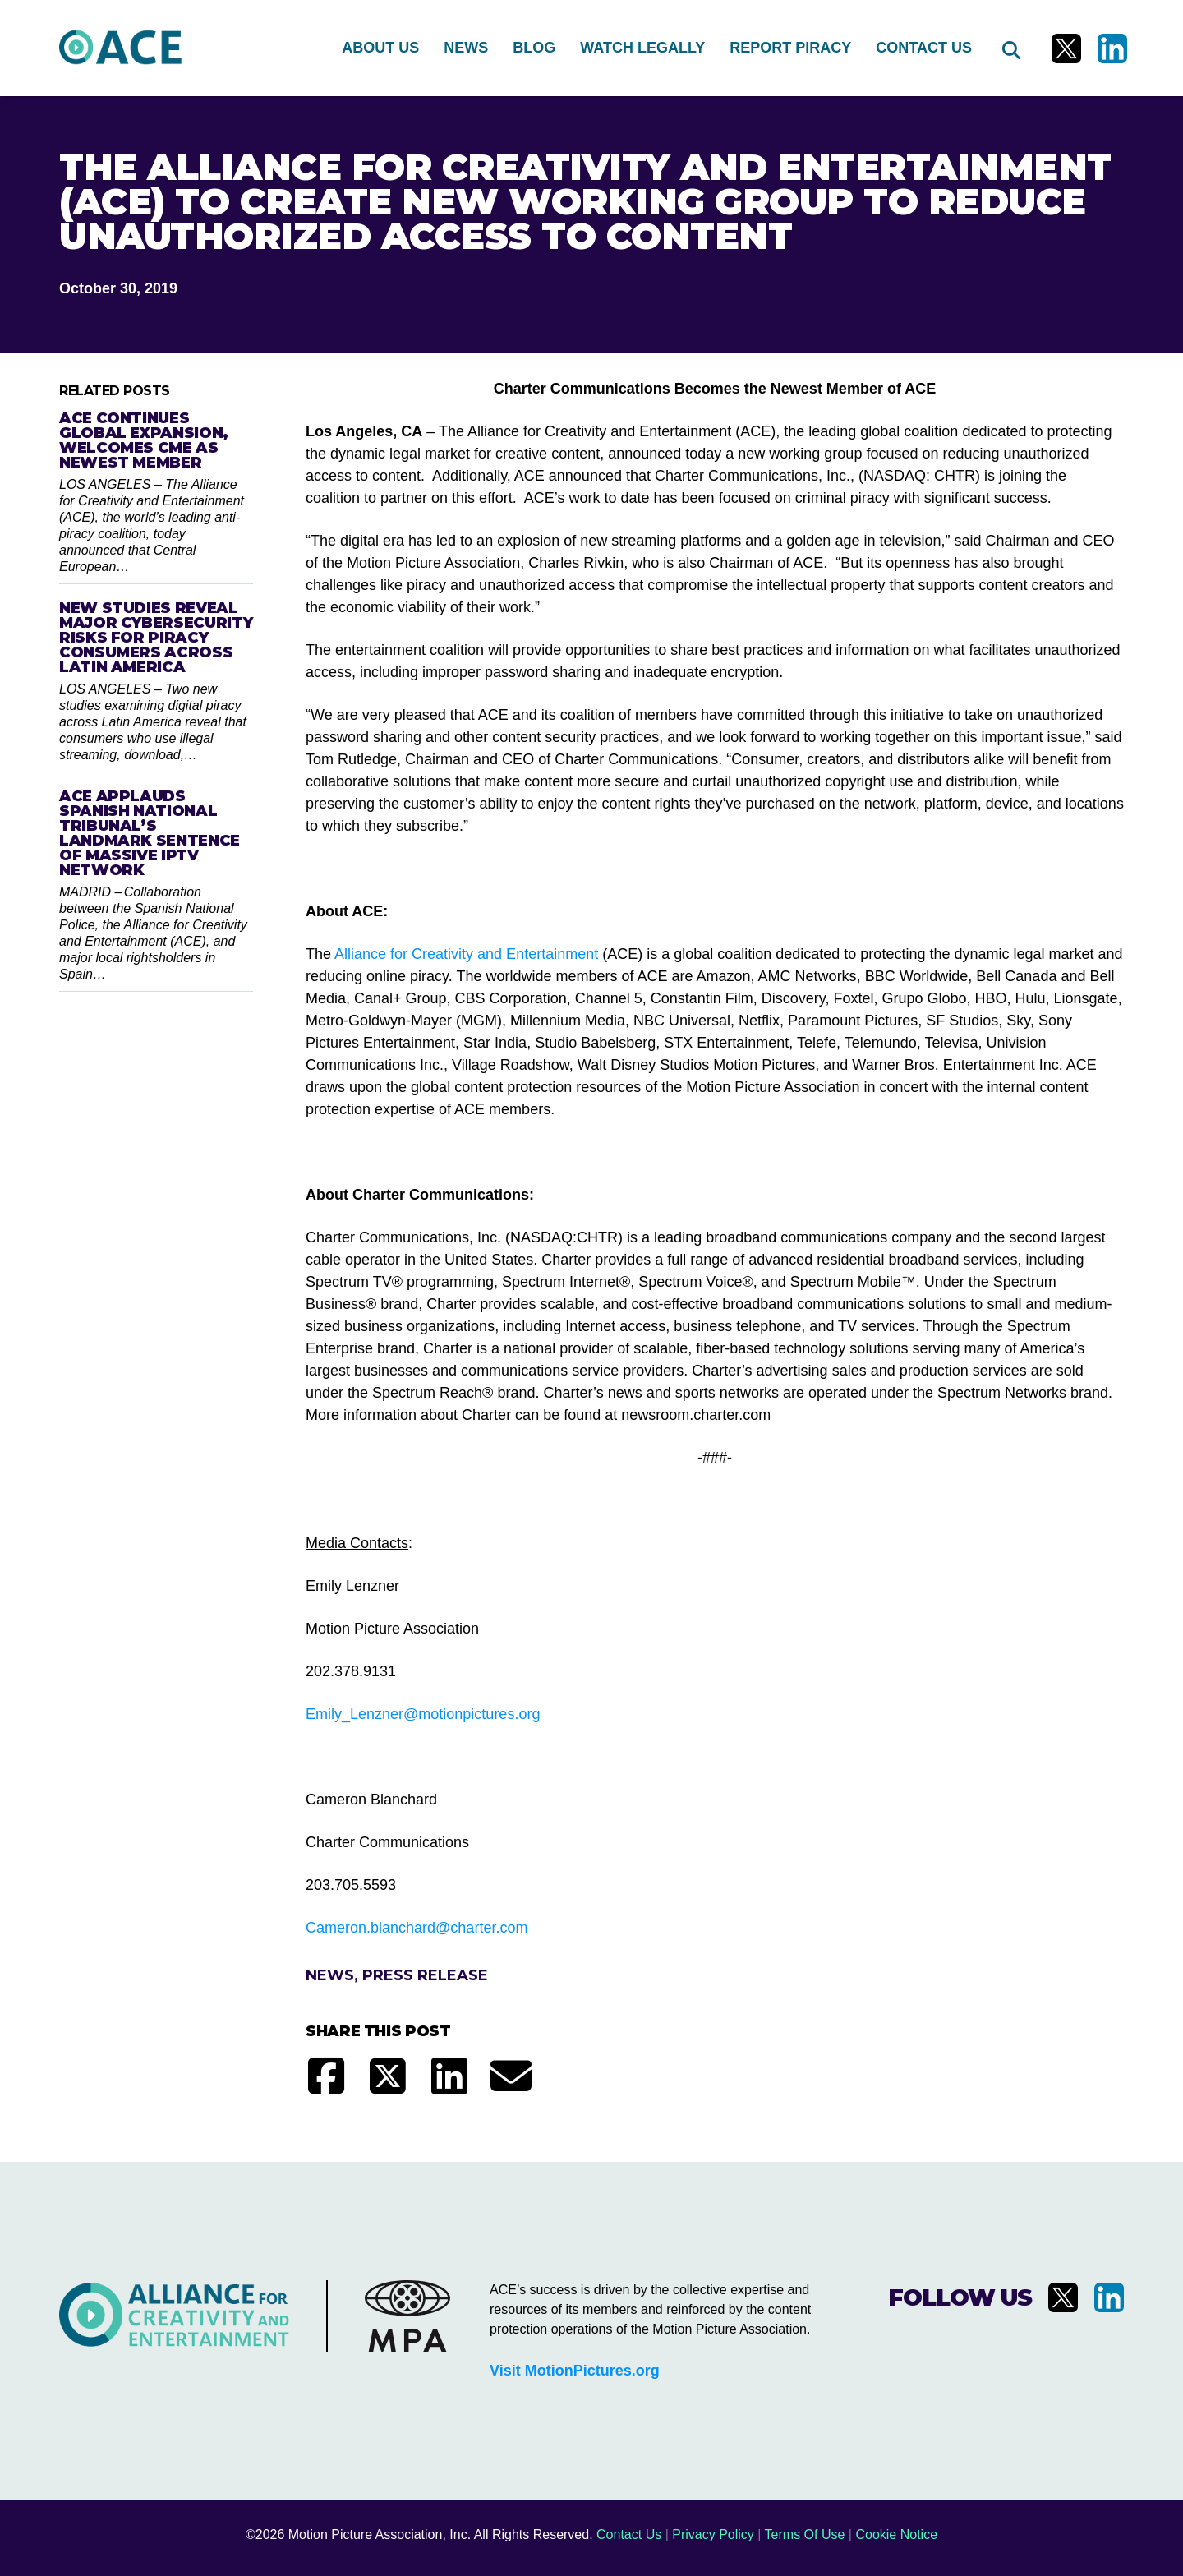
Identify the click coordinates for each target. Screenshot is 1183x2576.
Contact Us (628, 2534)
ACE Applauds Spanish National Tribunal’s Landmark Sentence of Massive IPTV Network (149, 833)
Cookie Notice (896, 2534)
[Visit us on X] (1066, 48)
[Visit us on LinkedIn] (1112, 48)
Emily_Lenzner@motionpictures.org (423, 1714)
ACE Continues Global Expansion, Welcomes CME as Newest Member (143, 440)
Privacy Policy (713, 2534)
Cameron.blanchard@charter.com (416, 1927)
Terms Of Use (805, 2534)
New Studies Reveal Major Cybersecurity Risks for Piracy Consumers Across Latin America (155, 637)
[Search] (1010, 48)
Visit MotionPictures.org (575, 2370)
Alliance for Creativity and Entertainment (466, 954)
